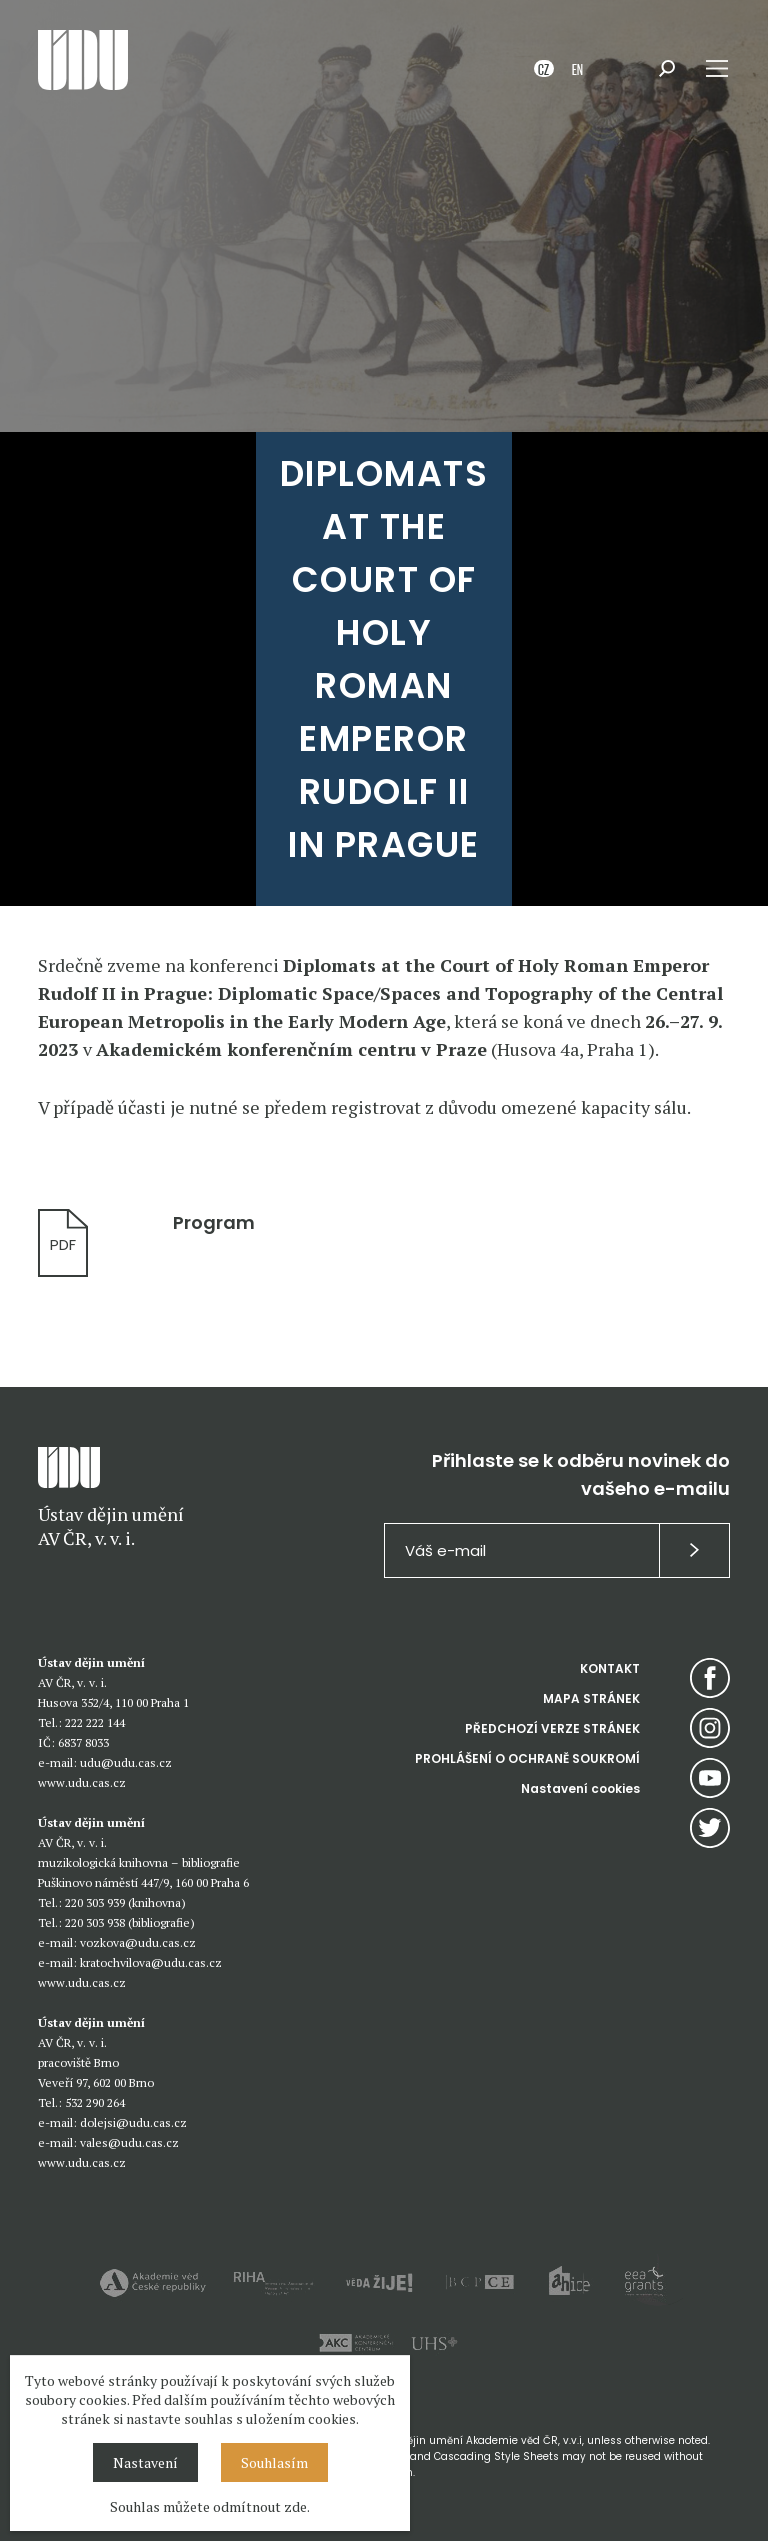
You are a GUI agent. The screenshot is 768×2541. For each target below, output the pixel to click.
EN (577, 68)
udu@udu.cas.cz (126, 1762)
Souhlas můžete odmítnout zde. (210, 2506)
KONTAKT (610, 1668)
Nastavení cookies (580, 1788)
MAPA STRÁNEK (591, 1698)
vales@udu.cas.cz (129, 2142)
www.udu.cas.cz (82, 1782)
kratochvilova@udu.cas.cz (151, 1962)
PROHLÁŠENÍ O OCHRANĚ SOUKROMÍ (527, 1758)
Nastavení (145, 2462)
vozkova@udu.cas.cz (138, 1942)
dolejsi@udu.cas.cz (133, 2122)
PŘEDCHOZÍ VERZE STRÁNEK (552, 1728)
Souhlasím (274, 2462)
